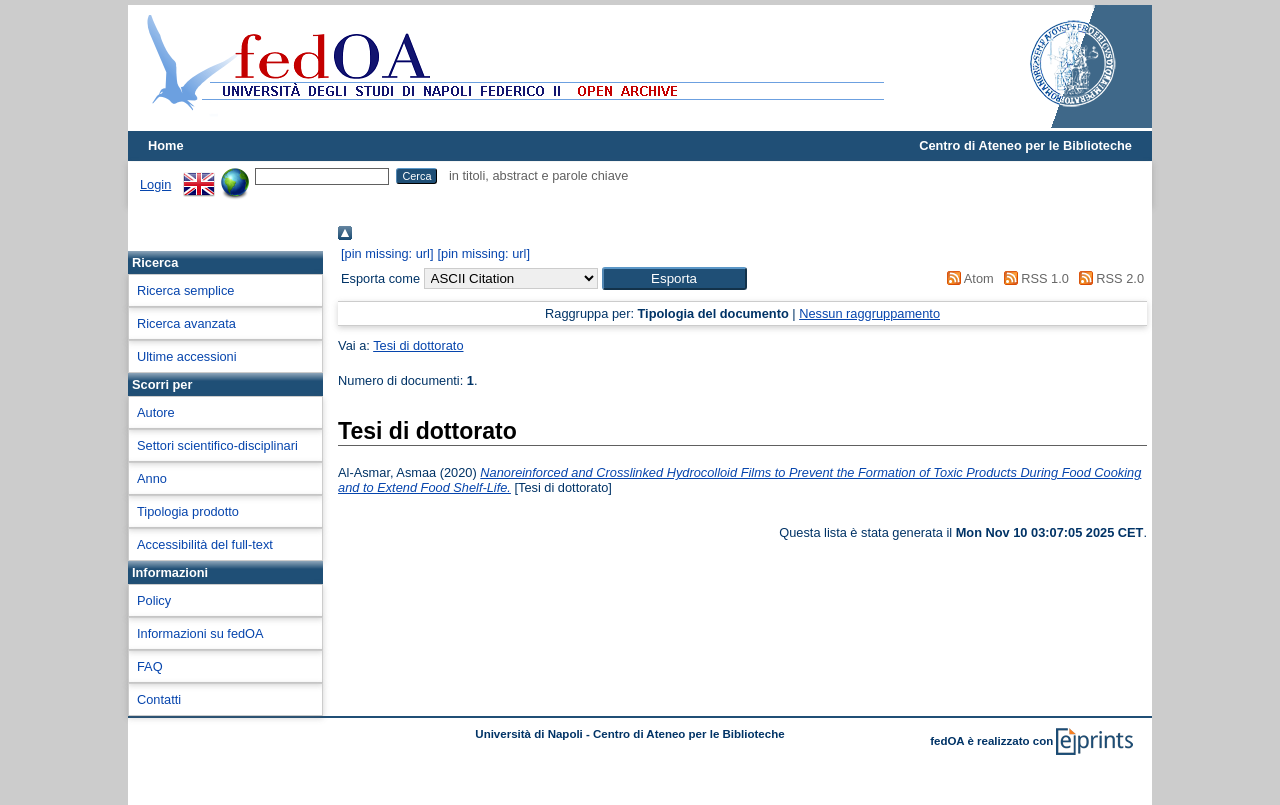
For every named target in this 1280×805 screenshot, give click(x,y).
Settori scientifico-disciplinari (217, 445)
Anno (152, 478)
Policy (154, 600)
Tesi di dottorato (418, 345)
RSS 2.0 (1108, 278)
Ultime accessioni (187, 356)
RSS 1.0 (1033, 278)
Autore (156, 412)
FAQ (150, 666)
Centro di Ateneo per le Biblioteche (1025, 145)
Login (155, 184)
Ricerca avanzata (186, 323)
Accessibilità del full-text (205, 544)
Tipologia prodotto (188, 511)
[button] (674, 278)
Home (166, 145)
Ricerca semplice (185, 290)
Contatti (159, 699)
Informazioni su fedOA (200, 633)
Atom (967, 278)
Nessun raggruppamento (869, 313)
